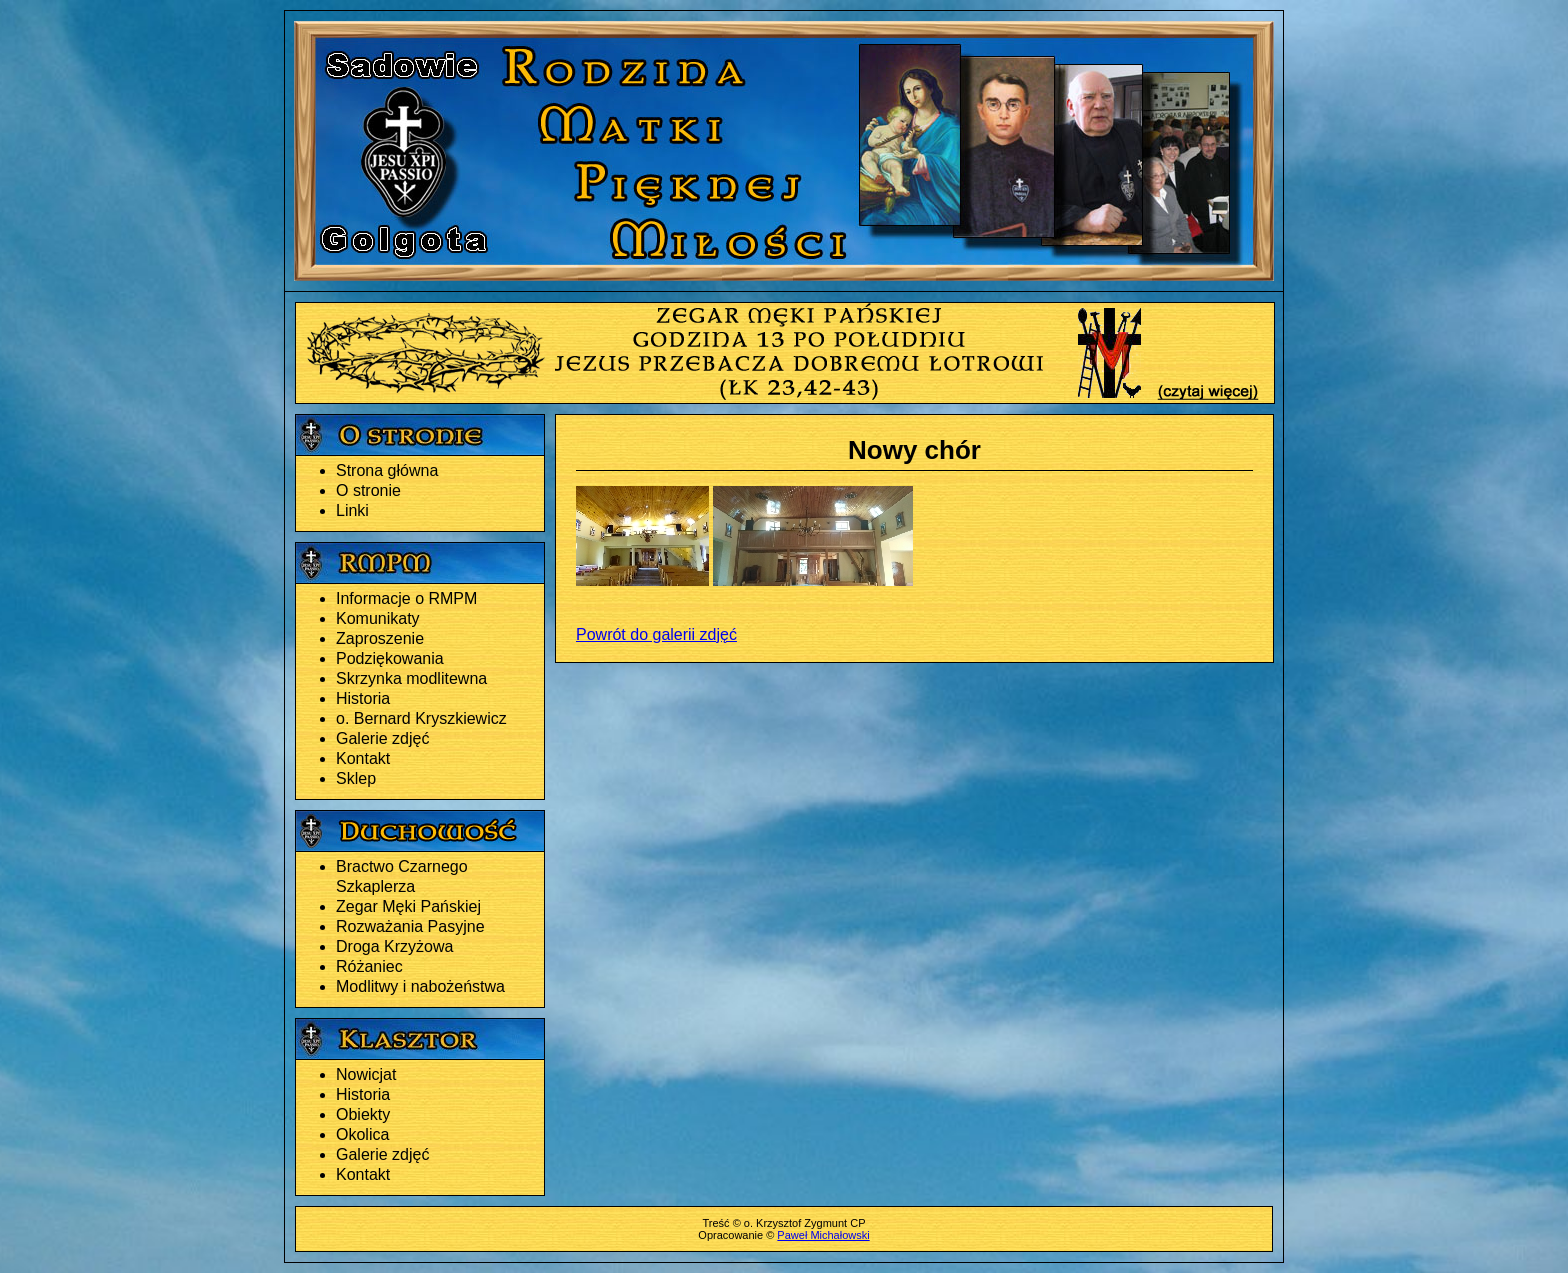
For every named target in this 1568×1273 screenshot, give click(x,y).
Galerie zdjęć (382, 738)
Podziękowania (390, 658)
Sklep (356, 778)
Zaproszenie (380, 638)
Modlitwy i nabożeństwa (420, 986)
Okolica (362, 1134)
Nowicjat (366, 1074)
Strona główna (387, 470)
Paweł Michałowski (823, 1235)
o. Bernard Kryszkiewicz (421, 718)
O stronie (368, 490)
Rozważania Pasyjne (410, 926)
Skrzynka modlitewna (411, 678)
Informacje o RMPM (406, 598)
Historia (363, 698)
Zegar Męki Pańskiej (408, 906)
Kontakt (363, 758)
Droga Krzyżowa (394, 946)
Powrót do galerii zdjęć (656, 634)
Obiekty (363, 1114)
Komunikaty (378, 618)
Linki (352, 510)
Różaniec (369, 966)
